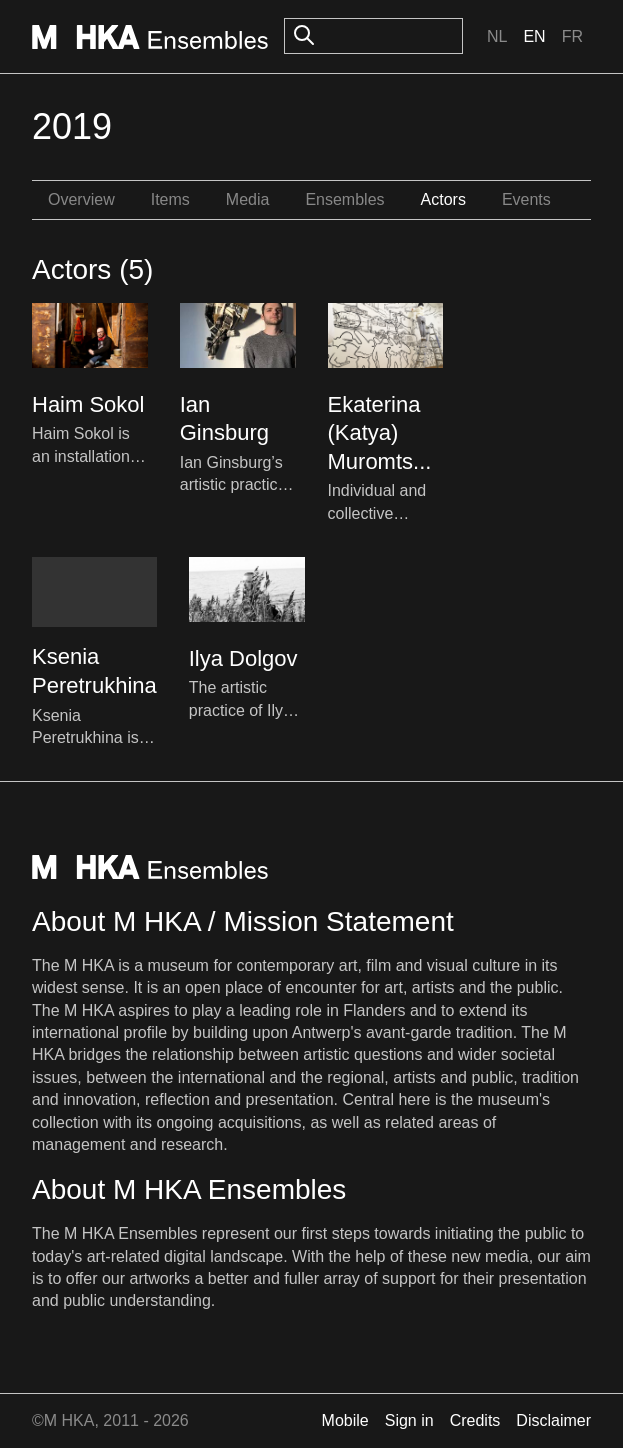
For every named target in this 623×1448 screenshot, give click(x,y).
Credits (475, 1420)
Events (526, 199)
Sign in (409, 1420)
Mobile (345, 1420)
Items (170, 199)
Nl (497, 36)
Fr (572, 36)
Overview (81, 199)
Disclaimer (553, 1420)
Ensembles (344, 199)
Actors (443, 199)
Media (248, 199)
